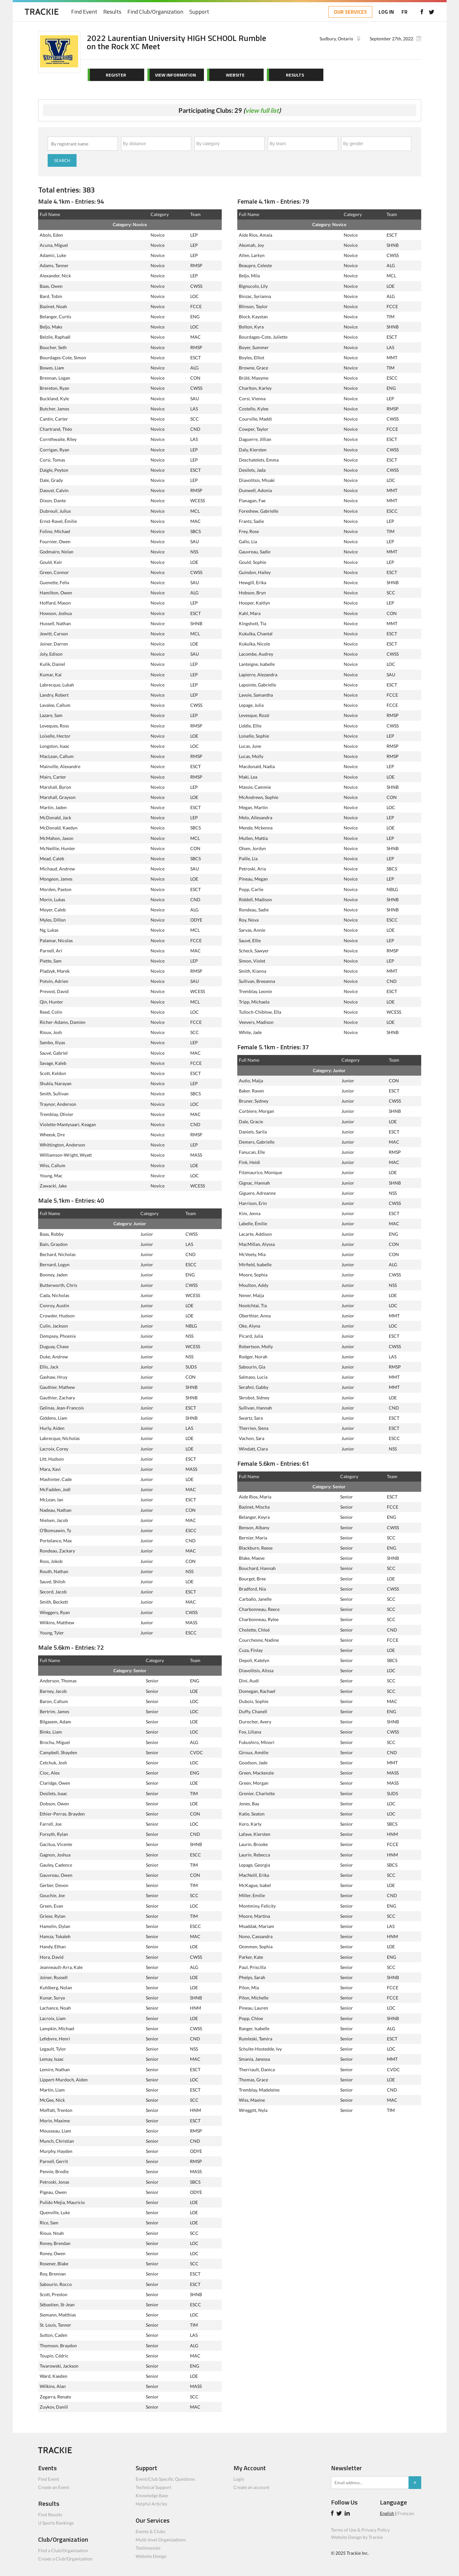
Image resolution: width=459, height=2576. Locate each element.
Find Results (50, 2514)
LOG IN (386, 12)
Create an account (251, 2487)
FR (404, 12)
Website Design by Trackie (357, 2537)
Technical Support (153, 2487)
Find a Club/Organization (63, 2550)
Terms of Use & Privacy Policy (360, 2529)
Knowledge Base (152, 2495)
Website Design (151, 2556)
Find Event (85, 12)
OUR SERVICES (350, 12)
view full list (262, 110)
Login (238, 2479)
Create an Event (53, 2487)
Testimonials (148, 2548)
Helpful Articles (151, 2503)
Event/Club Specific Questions (165, 2479)
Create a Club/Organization (65, 2558)
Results (113, 12)
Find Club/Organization (156, 12)
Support (200, 12)
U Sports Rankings (56, 2522)
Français (405, 2513)
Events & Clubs (150, 2531)
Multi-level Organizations (161, 2539)
